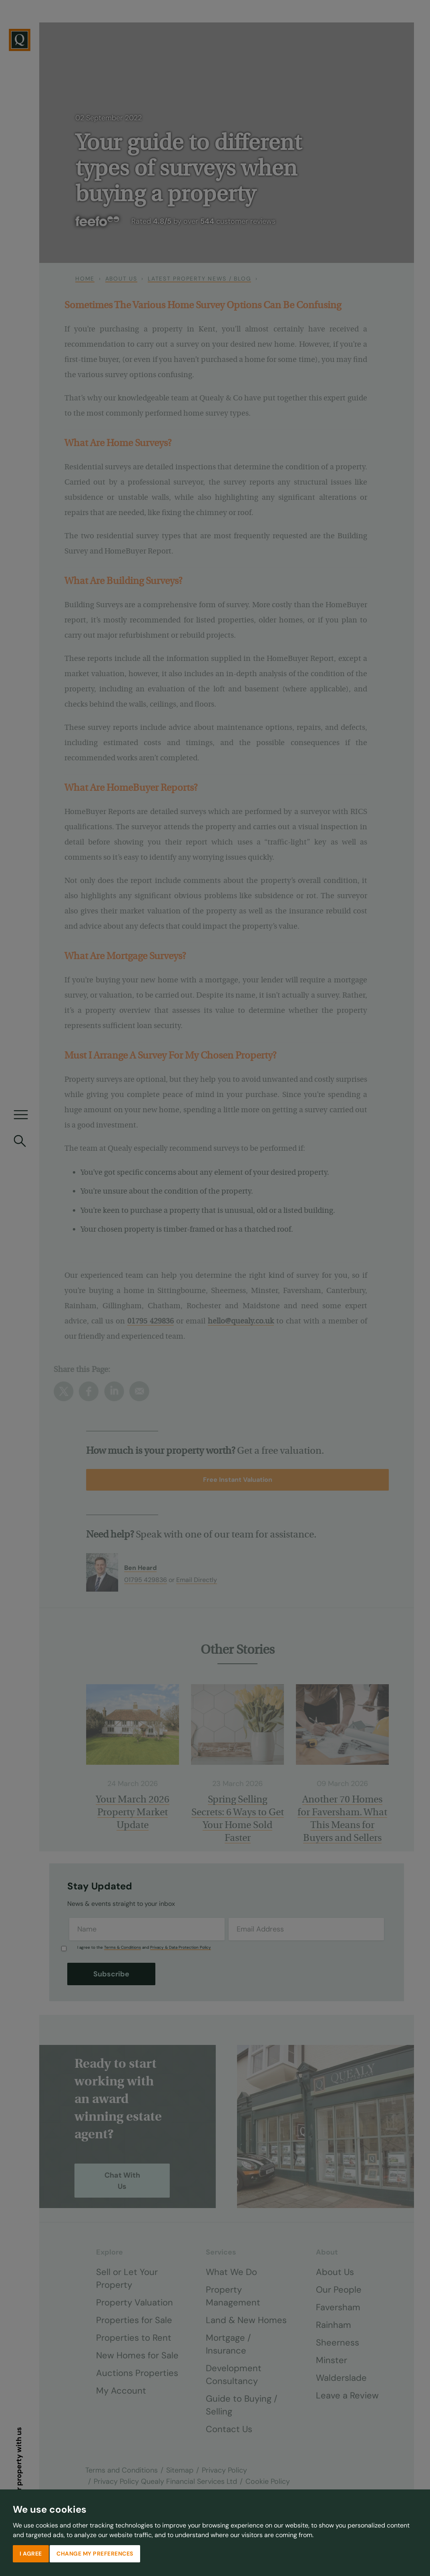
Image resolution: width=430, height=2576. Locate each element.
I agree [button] (31, 2553)
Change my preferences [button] (94, 2553)
